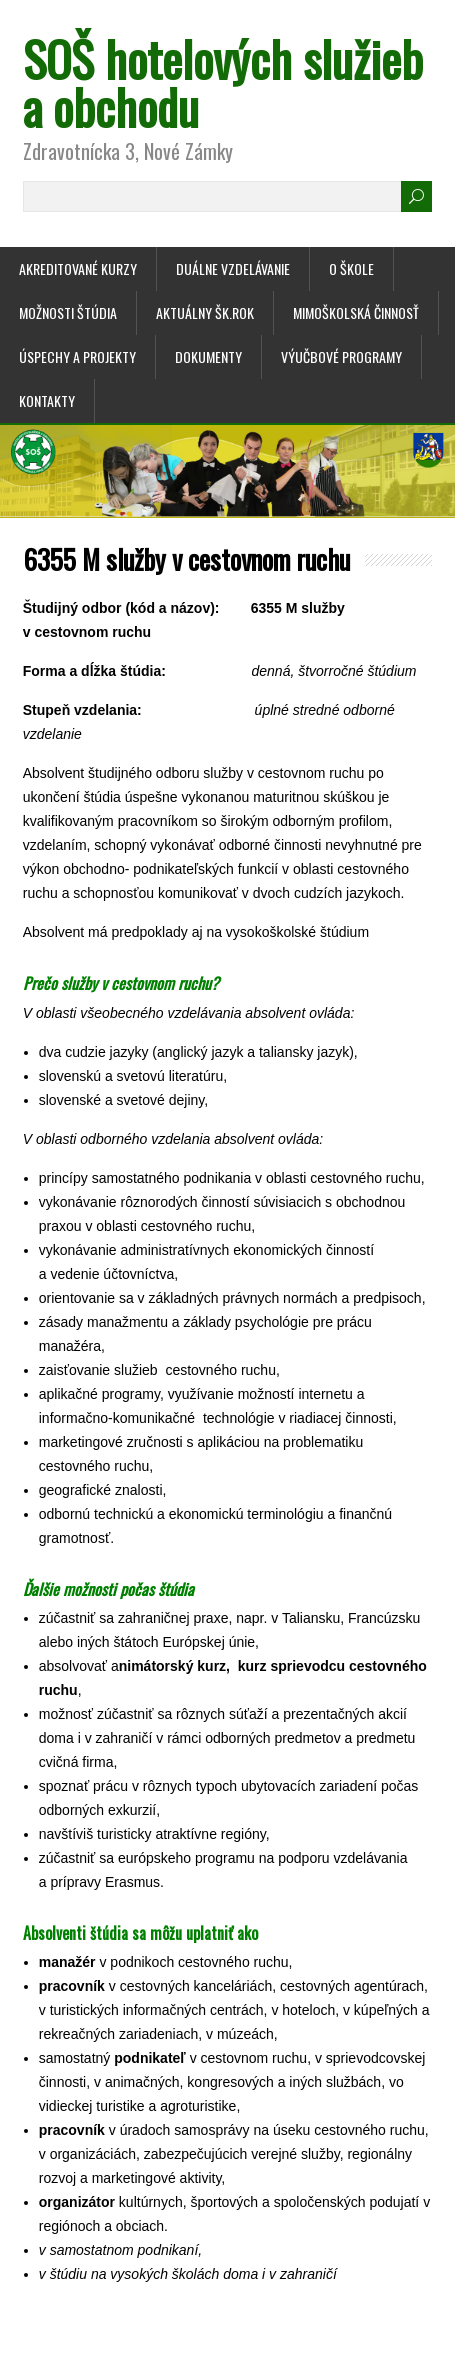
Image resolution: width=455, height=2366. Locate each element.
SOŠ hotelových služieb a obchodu (223, 82)
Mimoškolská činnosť (356, 312)
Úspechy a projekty (77, 356)
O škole (351, 268)
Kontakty (47, 400)
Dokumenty (208, 356)
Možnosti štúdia (68, 312)
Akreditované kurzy (78, 268)
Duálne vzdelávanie (233, 268)
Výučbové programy (341, 356)
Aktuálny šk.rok (205, 312)
